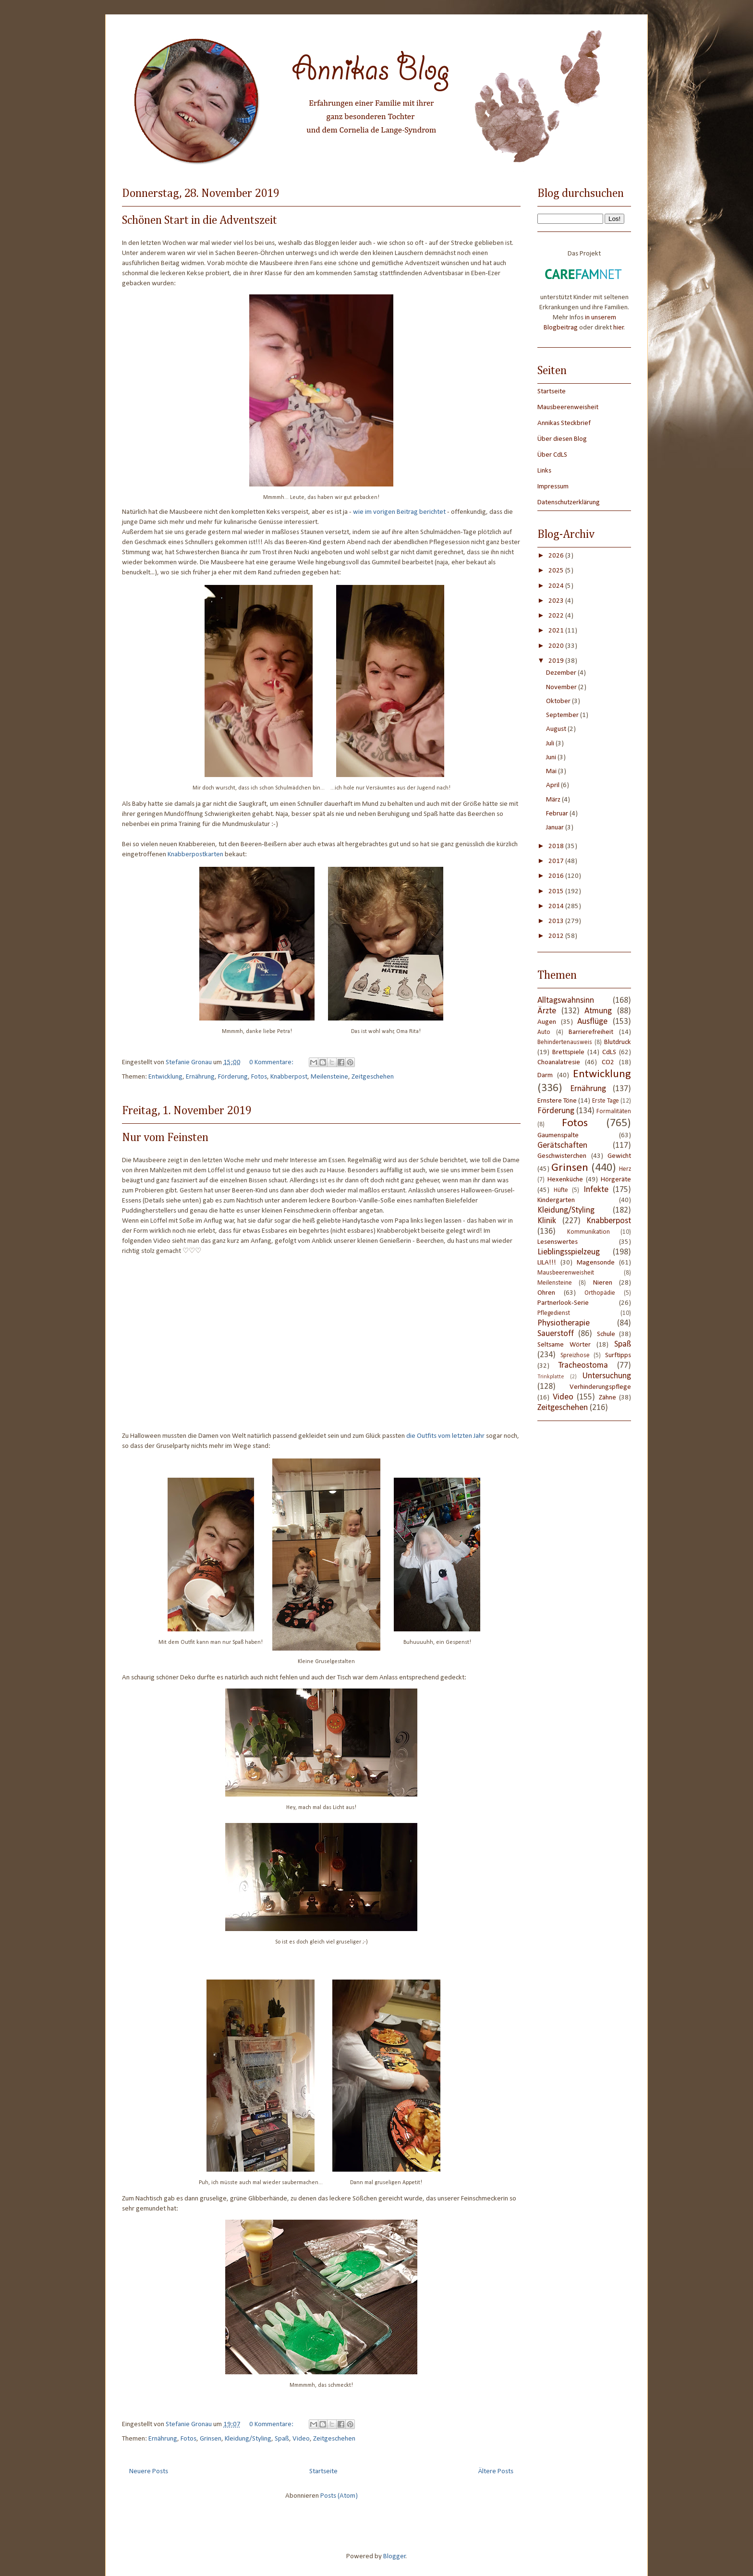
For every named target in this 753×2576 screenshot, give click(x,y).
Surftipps (618, 1355)
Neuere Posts (148, 2471)
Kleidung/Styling (248, 2438)
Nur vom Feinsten (165, 1137)
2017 (556, 861)
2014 (556, 906)
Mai (552, 771)
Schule (606, 1334)
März (554, 799)
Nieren (602, 1283)
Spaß (282, 2438)
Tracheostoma (583, 1365)
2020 (556, 646)
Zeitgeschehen (373, 1077)
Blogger (394, 2556)
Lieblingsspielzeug (568, 1252)
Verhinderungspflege (600, 1387)
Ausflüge (592, 1021)
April (553, 785)
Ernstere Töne (557, 1101)
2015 (556, 891)
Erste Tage (605, 1101)
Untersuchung (607, 1376)
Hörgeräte (616, 1179)
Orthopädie (599, 1293)
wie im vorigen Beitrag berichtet (399, 512)
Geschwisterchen (561, 1156)
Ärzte (546, 1011)
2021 (556, 630)
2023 (556, 601)
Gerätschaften (562, 1145)
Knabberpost (288, 1077)
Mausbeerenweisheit (567, 407)
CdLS (609, 1052)
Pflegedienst (553, 1313)
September (563, 715)
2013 (556, 921)
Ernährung (200, 1077)
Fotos (259, 1077)
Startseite (323, 2471)
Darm (545, 1075)
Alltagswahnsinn (565, 1000)
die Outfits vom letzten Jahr (445, 1436)
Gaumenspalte (558, 1135)
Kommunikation (588, 1232)
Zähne (607, 1397)
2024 (556, 586)
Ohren (546, 1293)
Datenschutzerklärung (568, 502)
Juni (552, 757)
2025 (556, 570)
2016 (556, 876)
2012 (556, 936)
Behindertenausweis (564, 1042)
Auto (543, 1032)
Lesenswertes (557, 1242)
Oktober (559, 701)
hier (618, 327)
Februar (558, 813)
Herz (625, 1169)
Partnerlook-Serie (563, 1303)
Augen (546, 1022)
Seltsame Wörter (564, 1345)
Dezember (562, 673)
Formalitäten (613, 1111)
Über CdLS (552, 455)
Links (544, 470)
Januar (555, 827)
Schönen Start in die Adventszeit (199, 220)
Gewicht (619, 1156)
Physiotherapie (563, 1323)
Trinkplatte (550, 1377)
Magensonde (596, 1262)
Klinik (546, 1221)
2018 (556, 846)
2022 (556, 616)
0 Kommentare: (272, 1062)
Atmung (598, 1011)
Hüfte (561, 1190)
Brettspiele (568, 1052)
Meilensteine (329, 1077)
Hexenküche (565, 1179)
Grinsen (210, 2438)
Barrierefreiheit (591, 1032)
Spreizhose (575, 1355)
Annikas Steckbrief (564, 423)
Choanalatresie (558, 1062)
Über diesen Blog (562, 439)
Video (301, 2438)
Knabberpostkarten (195, 854)
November (562, 687)
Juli (551, 743)
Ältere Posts (495, 2471)
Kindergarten (556, 1200)
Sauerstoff (555, 1333)
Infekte (595, 1189)
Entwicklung (165, 1077)
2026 (556, 555)
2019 (556, 661)
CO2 (608, 1062)
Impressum (553, 486)
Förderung (233, 1077)
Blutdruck (617, 1042)
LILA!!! (546, 1262)
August (557, 729)
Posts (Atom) (339, 2496)
